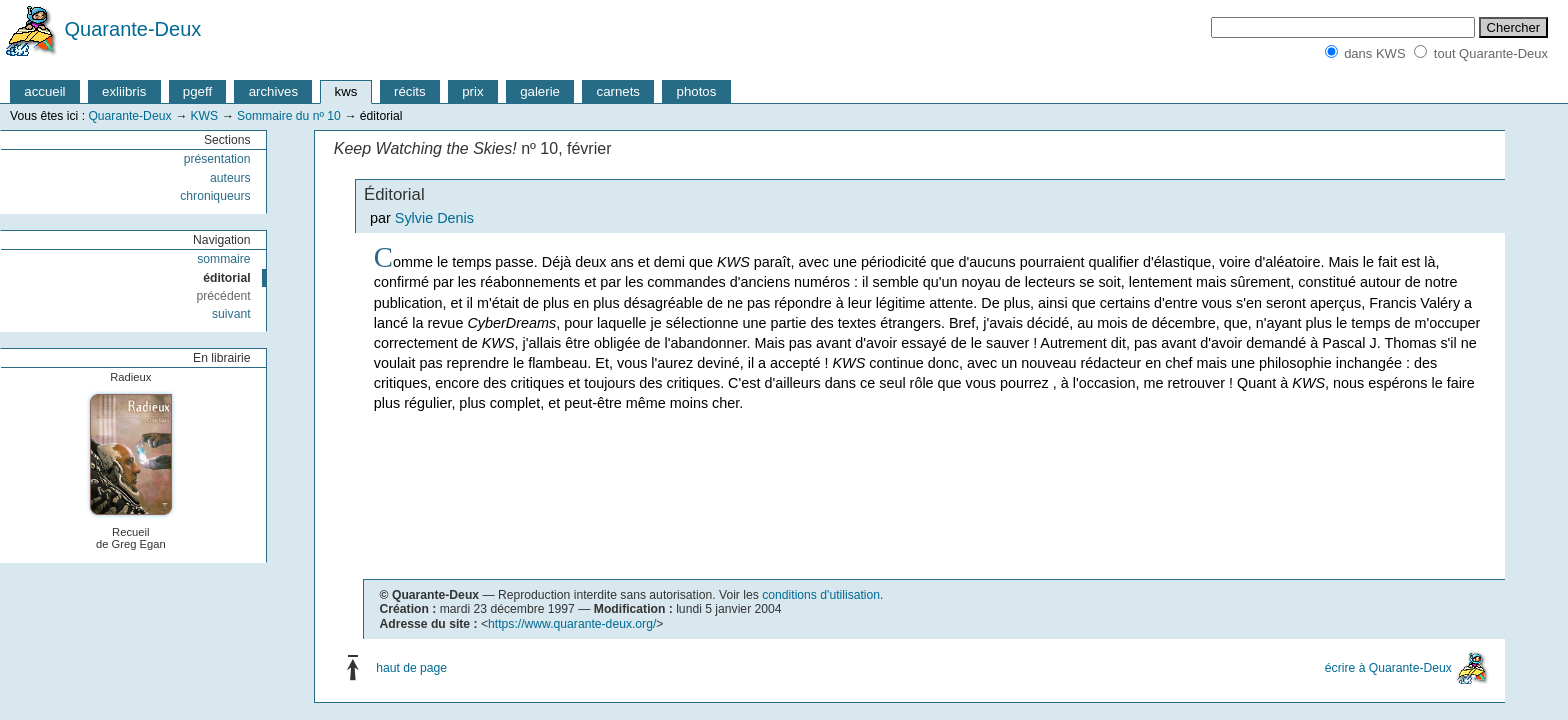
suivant (231, 314)
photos (697, 91)
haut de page (411, 668)
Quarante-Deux (133, 29)
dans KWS (1374, 53)
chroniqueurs (215, 196)
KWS (204, 116)
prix (472, 91)
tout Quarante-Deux (1491, 53)
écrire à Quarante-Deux (1388, 668)
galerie (540, 91)
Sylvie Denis (434, 218)
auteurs (230, 178)
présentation (217, 159)
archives (273, 91)
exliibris (124, 91)
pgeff (197, 91)
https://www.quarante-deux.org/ (572, 624)
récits (410, 91)
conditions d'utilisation (821, 595)
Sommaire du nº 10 (289, 116)
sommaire (223, 259)
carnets (619, 91)
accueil (44, 91)
